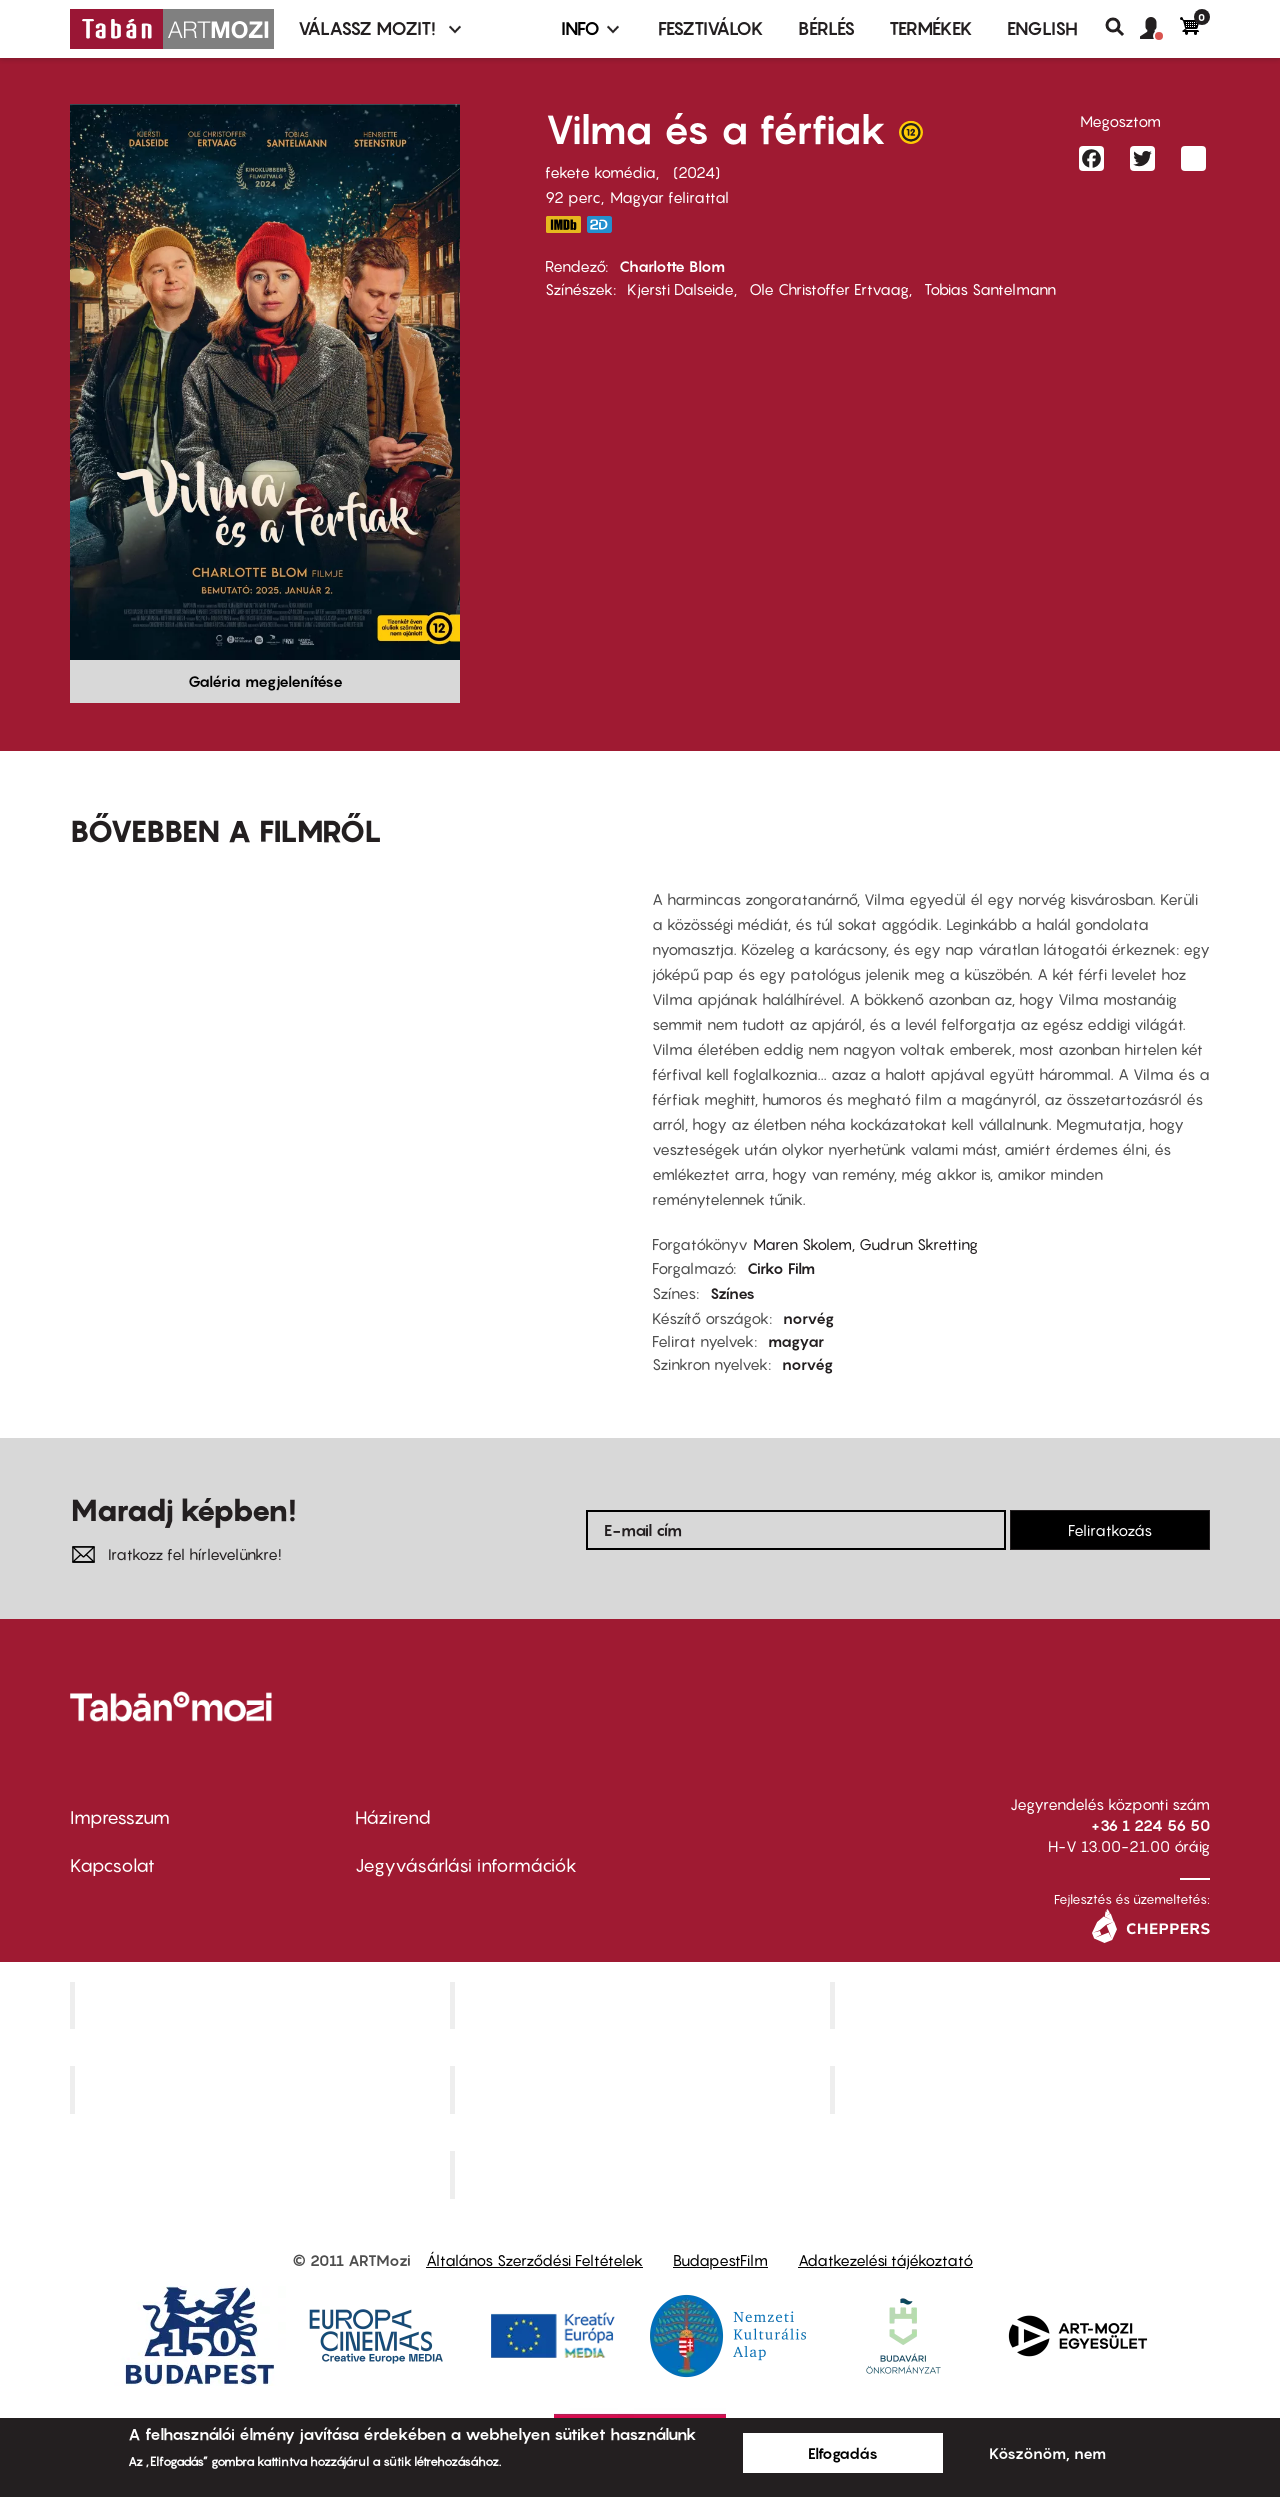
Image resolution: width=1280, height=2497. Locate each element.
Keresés (1122, 27)
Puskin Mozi (262, 2090)
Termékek (931, 28)
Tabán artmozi (1022, 2090)
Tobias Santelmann (990, 289)
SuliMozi (642, 2090)
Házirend (393, 1817)
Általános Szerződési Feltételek (534, 2260)
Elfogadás (843, 2453)
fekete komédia (600, 172)
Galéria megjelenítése (265, 681)
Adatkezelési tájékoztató (885, 2260)
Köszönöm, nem (1047, 2453)
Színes (732, 1293)
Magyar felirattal (669, 197)
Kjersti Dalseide (680, 289)
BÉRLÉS (826, 28)
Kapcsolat (112, 1865)
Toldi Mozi (642, 2175)
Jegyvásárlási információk (466, 1865)
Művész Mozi (1022, 2005)
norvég (808, 1318)
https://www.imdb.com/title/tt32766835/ (563, 224)
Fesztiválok (711, 28)
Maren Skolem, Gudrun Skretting (865, 1244)
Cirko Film (781, 1268)
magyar (796, 1341)
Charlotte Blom (672, 266)
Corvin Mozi (262, 2005)
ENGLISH (1042, 28)
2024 (696, 172)
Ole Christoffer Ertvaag (829, 289)
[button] (1160, 29)
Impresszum (120, 1817)
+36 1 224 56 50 (1150, 1825)
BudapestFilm (720, 2260)
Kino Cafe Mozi (642, 2005)
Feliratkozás (1110, 1530)
